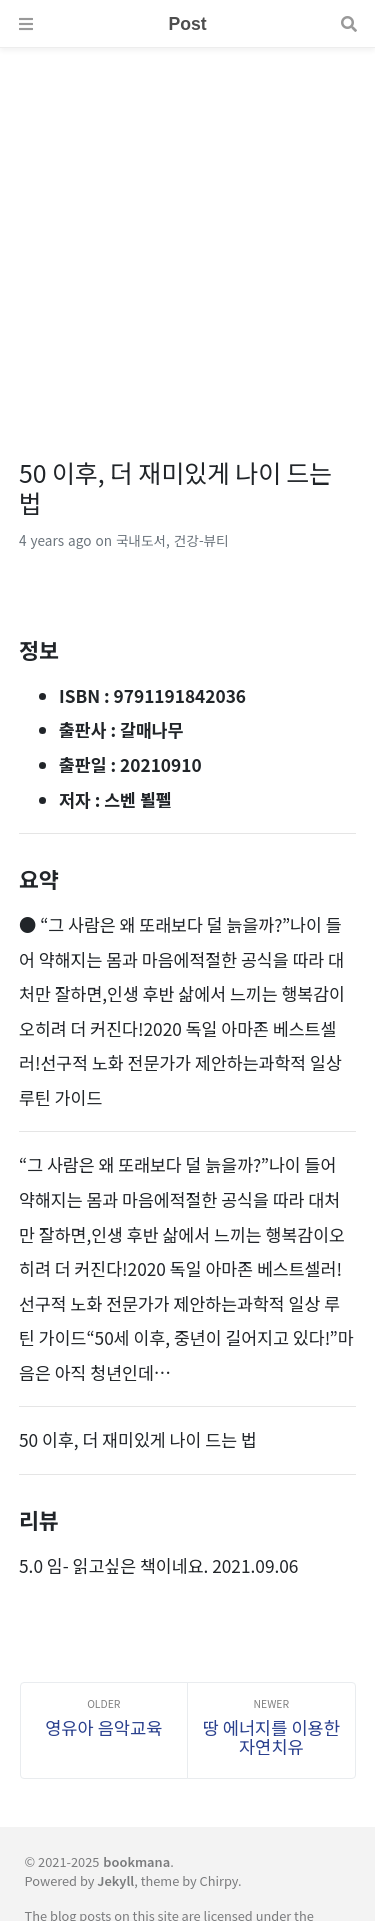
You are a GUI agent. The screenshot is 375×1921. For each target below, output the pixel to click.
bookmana (136, 1861)
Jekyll (115, 1880)
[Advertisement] (187, 235)
